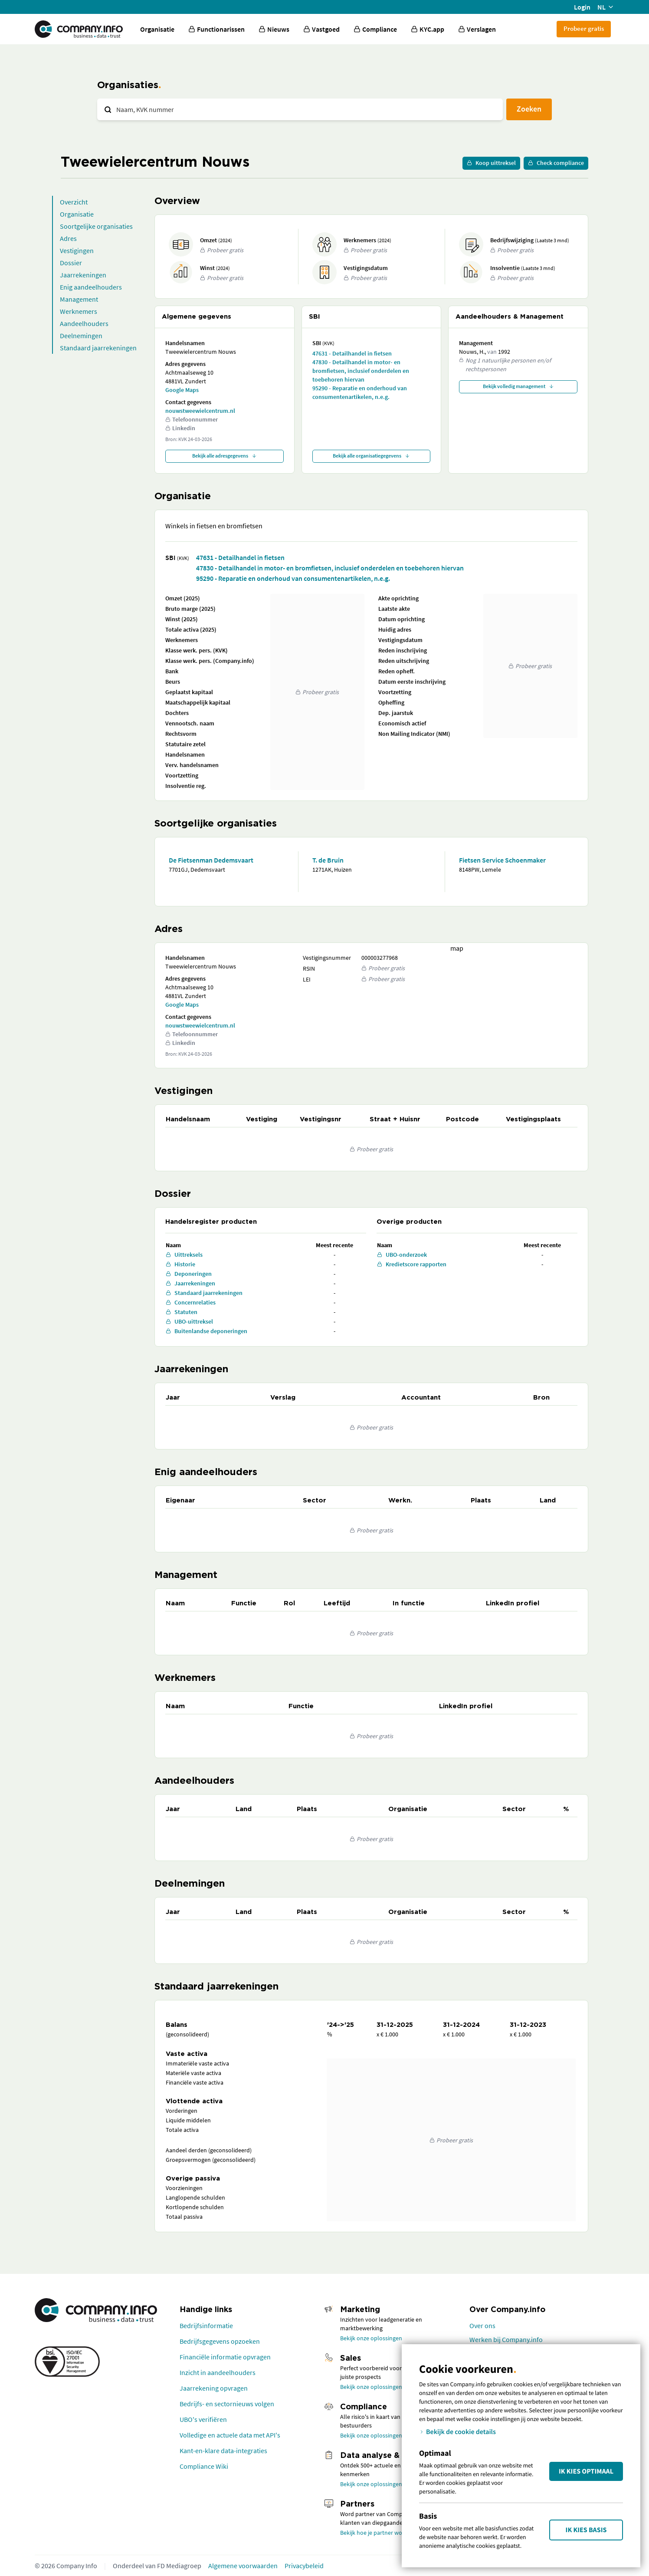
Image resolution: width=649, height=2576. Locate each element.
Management (79, 299)
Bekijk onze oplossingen (371, 2338)
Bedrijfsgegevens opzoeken (220, 2341)
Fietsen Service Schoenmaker (502, 860)
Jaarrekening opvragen (214, 2388)
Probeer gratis (584, 28)
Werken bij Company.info (506, 2339)
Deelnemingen (81, 335)
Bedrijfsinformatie (206, 2325)
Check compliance (556, 163)
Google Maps (182, 390)
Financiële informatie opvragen (225, 2356)
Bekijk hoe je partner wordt (375, 2532)
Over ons (482, 2325)
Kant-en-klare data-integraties (223, 2450)
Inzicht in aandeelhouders (218, 2372)
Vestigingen (77, 250)
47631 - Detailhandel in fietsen (352, 353)
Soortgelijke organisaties (96, 226)
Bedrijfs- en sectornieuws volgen (227, 2403)
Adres (68, 238)
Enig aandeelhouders (91, 287)
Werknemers (78, 311)
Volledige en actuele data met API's (230, 2435)
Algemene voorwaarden (243, 2565)
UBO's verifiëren (203, 2419)
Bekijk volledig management (518, 386)
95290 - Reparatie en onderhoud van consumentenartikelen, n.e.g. (359, 392)
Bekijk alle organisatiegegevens (371, 455)
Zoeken (529, 109)
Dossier (71, 262)
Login (582, 7)
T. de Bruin (328, 860)
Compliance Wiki (204, 2466)
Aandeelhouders (84, 323)
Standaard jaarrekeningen (98, 347)
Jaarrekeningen (83, 274)
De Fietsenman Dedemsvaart (211, 860)
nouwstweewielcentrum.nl (200, 411)
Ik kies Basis (586, 2530)
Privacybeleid (304, 2565)
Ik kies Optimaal (586, 2471)
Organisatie (157, 29)
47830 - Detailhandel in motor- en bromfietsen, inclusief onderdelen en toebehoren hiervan (360, 370)
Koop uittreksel (491, 163)
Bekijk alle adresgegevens (224, 455)
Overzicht (74, 202)
